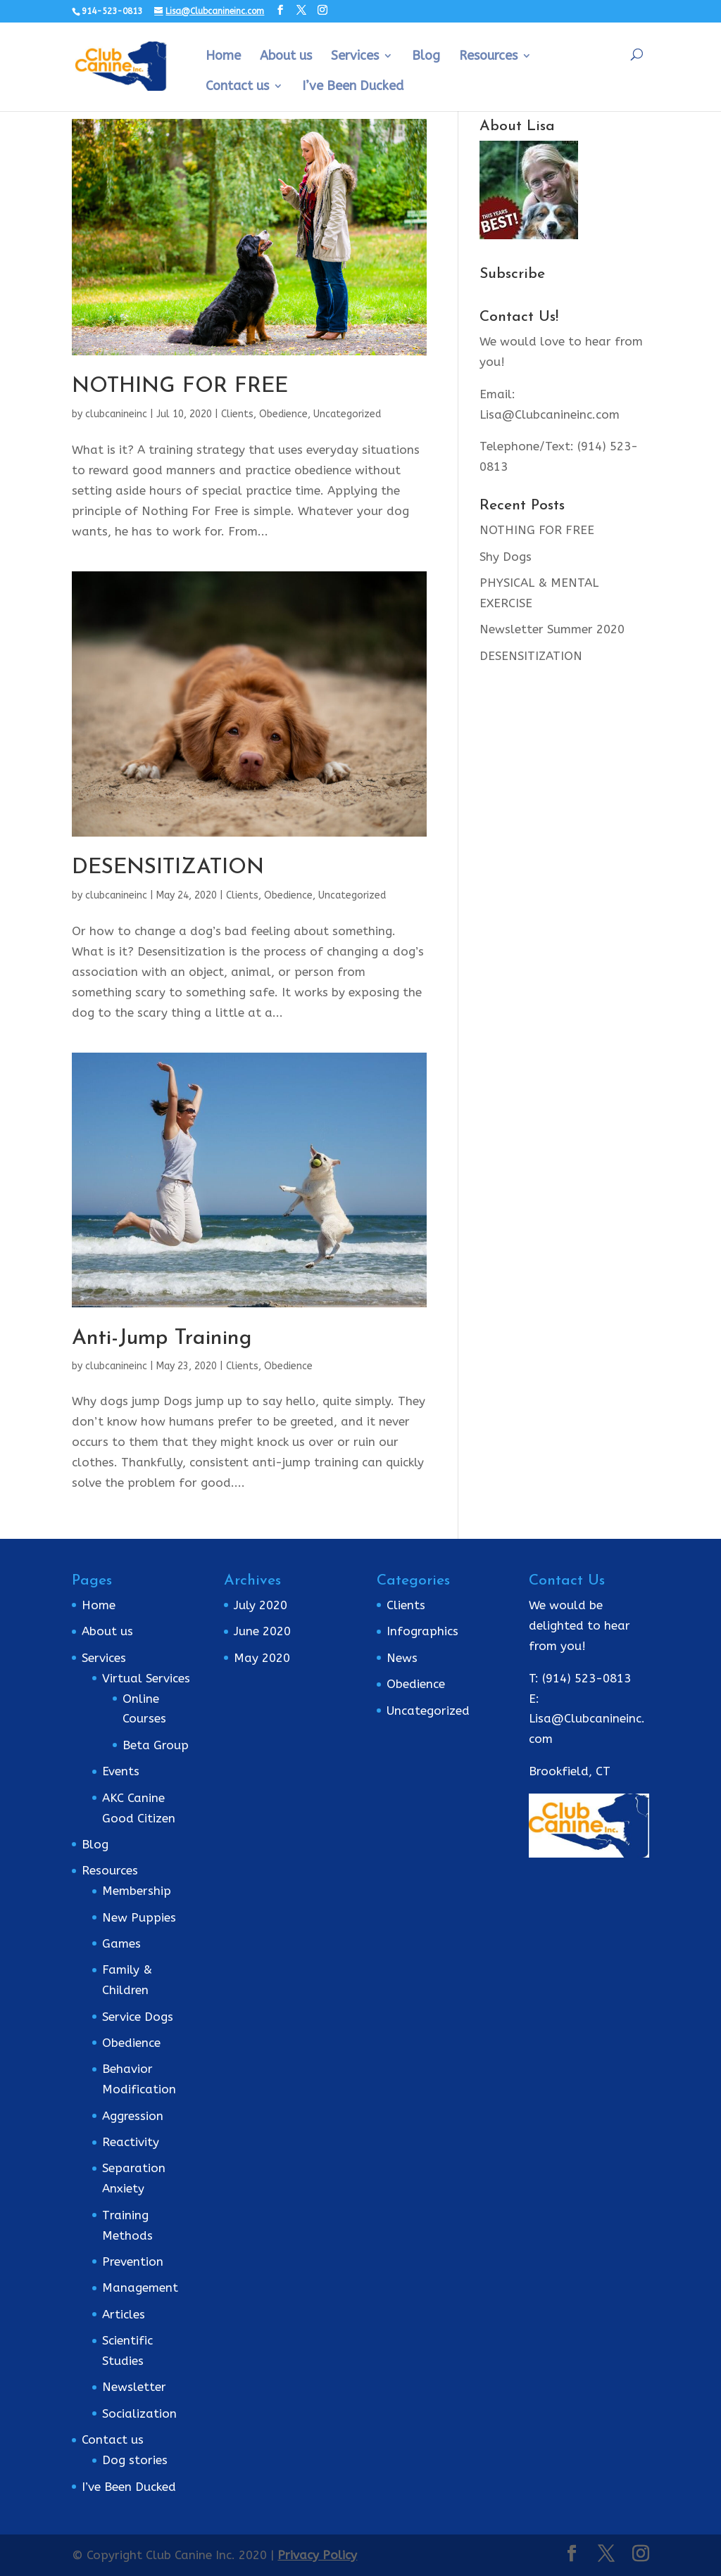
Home (223, 57)
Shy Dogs (505, 557)
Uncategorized (347, 414)
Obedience (283, 414)
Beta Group (156, 1745)
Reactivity (130, 2142)
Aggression (132, 2116)
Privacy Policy (317, 2555)
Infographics (422, 1631)
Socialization (139, 2413)
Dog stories (135, 2460)
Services (355, 57)
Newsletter (134, 2387)
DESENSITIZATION (168, 868)
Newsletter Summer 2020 (552, 629)
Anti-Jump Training (161, 1339)
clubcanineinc (116, 414)
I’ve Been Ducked (352, 87)
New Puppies (139, 1917)
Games (121, 1943)
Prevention (132, 2261)
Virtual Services (146, 1678)
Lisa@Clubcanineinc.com (549, 414)
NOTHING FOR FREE (180, 387)
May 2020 (262, 1658)
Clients (237, 414)
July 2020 (260, 1605)
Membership (136, 1891)
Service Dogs (137, 2017)
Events (120, 1771)
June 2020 (262, 1631)
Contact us (237, 87)
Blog (426, 57)
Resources (488, 57)
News (402, 1658)
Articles (123, 2314)
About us (286, 57)
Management (140, 2287)
